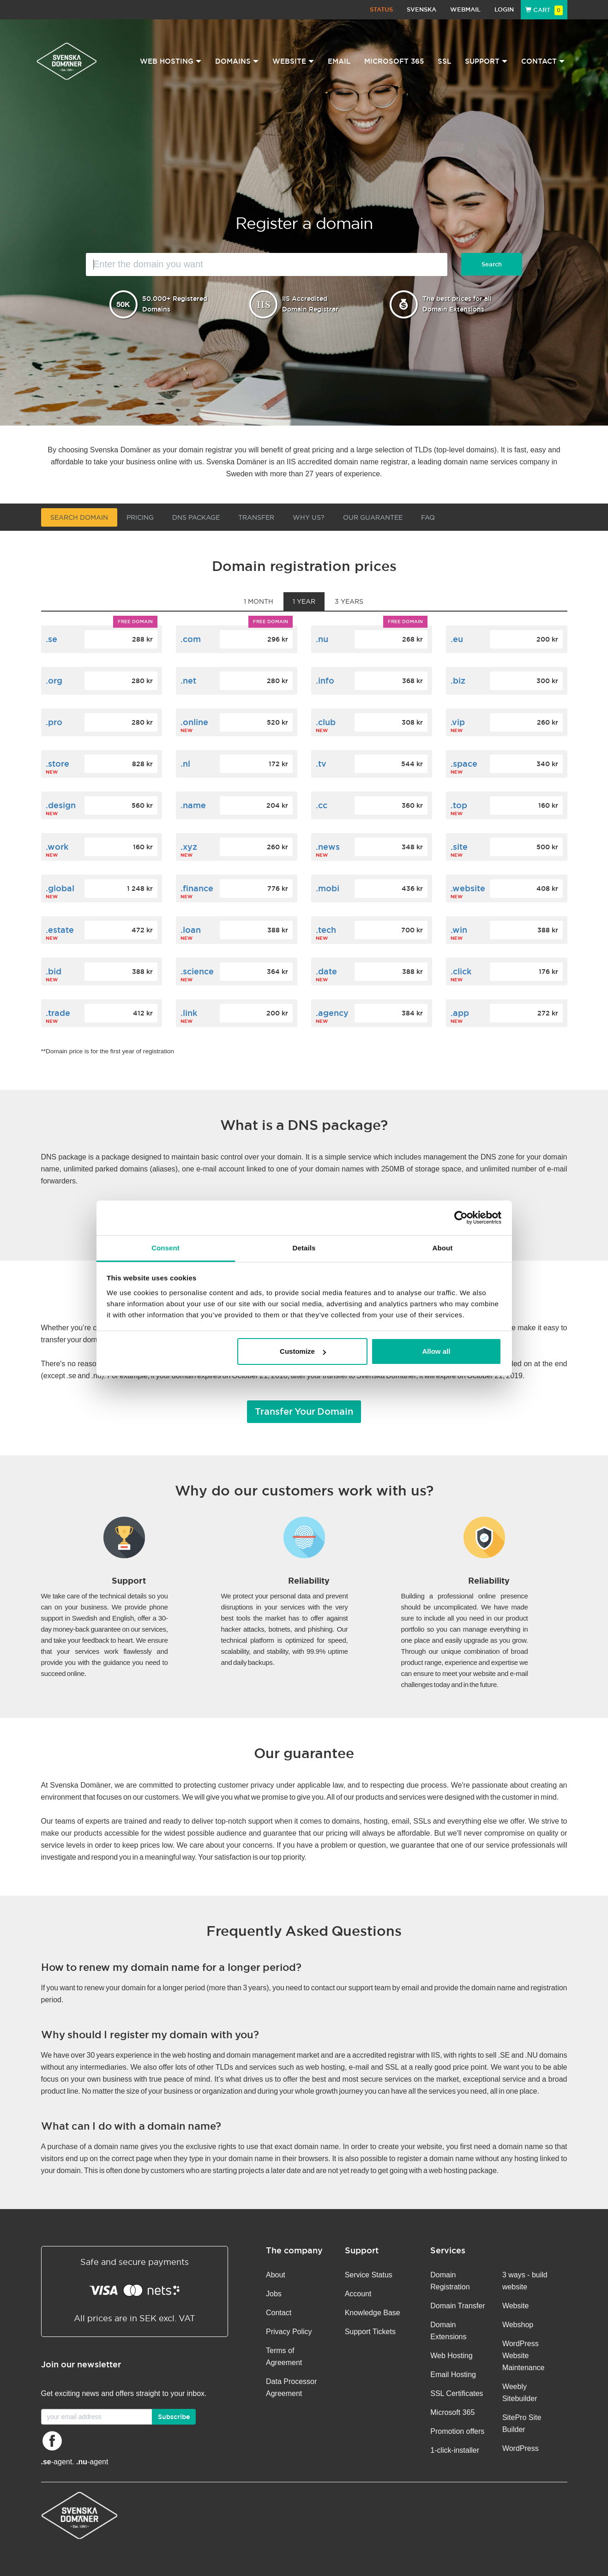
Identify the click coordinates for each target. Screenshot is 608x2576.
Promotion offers (457, 2431)
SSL (444, 61)
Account (358, 2294)
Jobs (274, 2294)
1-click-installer (454, 2450)
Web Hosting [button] (170, 61)
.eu (457, 639)
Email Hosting (453, 2374)
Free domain (135, 621)
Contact (278, 2313)
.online (194, 722)
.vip (458, 722)
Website (515, 2306)
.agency (332, 1013)
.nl (185, 763)
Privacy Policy (289, 2332)
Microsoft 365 (394, 61)
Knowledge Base (372, 2313)
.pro (54, 722)
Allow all (436, 1351)
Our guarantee (373, 517)
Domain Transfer (457, 2306)
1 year (304, 601)
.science (197, 971)
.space (464, 763)
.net (188, 680)
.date (326, 971)
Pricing (140, 517)
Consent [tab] (165, 1248)
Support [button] (486, 61)
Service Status (368, 2275)
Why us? (309, 517)
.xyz (189, 846)
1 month (258, 601)
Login (504, 9)
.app (460, 1013)
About (275, 2275)
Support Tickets (370, 2332)
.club (326, 722)
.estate (60, 930)
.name (193, 805)
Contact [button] (543, 61)
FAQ (428, 517)
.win (459, 930)
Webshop (517, 2325)
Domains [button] (237, 61)
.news (328, 846)
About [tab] (443, 1248)
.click (461, 971)
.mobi (327, 888)
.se (51, 639)
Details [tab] (304, 1248)
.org (54, 680)
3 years (349, 601)
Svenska (421, 9)
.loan (191, 930)
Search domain (79, 517)
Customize (303, 1351)
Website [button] (293, 61)
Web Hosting (451, 2356)
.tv (321, 763)
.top (459, 805)
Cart (544, 10)
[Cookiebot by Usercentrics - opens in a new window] (461, 1218)
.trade (58, 1013)
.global (60, 888)
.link (189, 1013)
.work (57, 846)
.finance (197, 888)
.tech (326, 930)
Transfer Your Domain (304, 1411)
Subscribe (174, 2417)
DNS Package (196, 517)
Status (381, 9)
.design (61, 805)
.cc (321, 805)
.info (325, 680)
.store (57, 763)
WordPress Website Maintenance (523, 2356)
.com (191, 639)
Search (492, 264)
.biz (458, 680)
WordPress (520, 2448)
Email (339, 61)
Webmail (465, 9)
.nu (322, 639)
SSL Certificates (456, 2393)
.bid (53, 971)
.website (468, 888)
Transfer (256, 517)
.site (459, 846)
